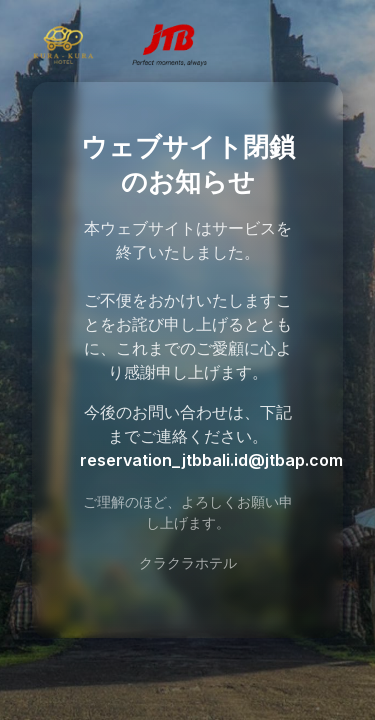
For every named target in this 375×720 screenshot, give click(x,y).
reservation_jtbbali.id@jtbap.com (211, 460)
